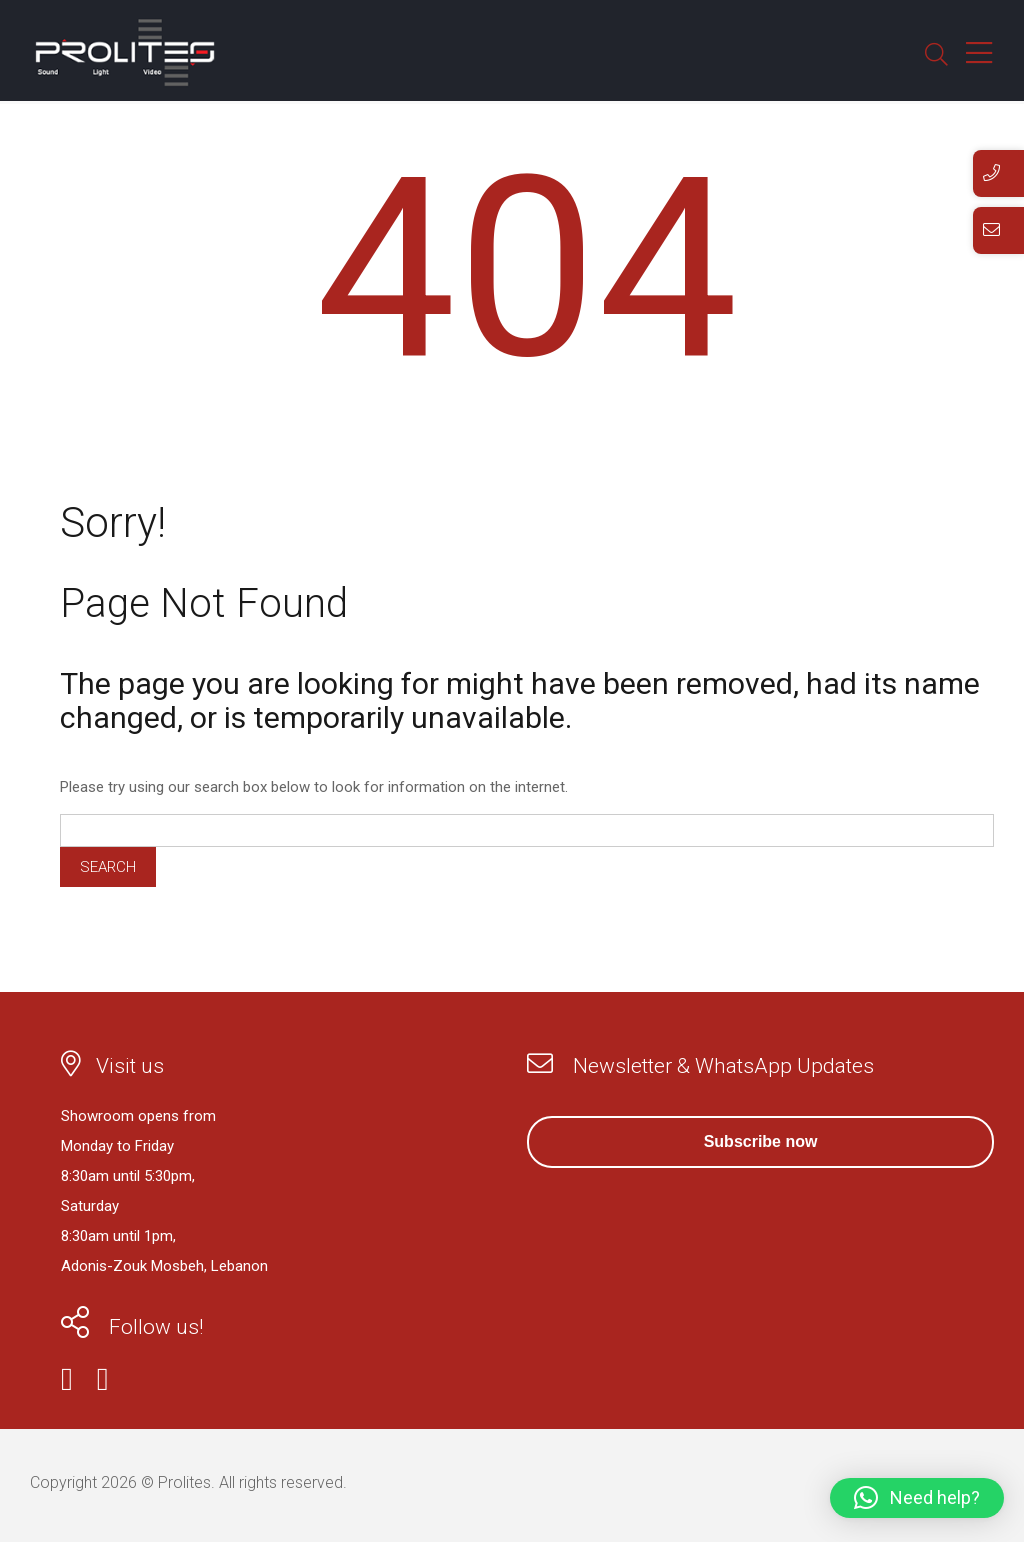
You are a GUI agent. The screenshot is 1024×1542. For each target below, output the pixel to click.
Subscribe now (761, 1141)
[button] (917, 1498)
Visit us (130, 1066)
